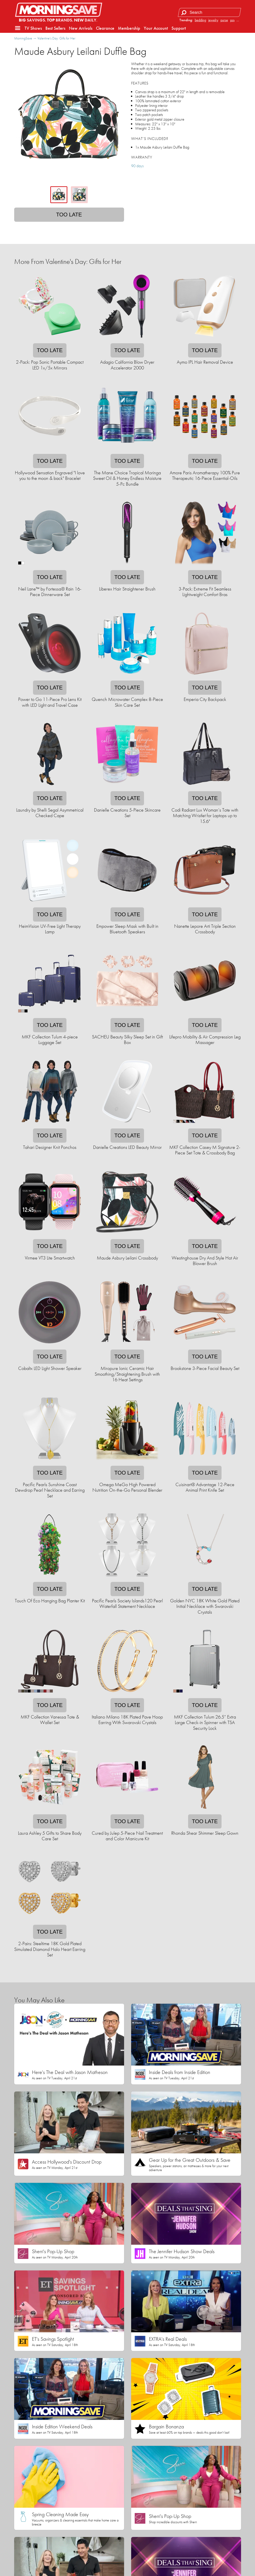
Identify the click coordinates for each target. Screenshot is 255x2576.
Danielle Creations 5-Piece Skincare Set (127, 813)
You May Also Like (39, 2000)
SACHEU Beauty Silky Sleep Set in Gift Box (127, 1040)
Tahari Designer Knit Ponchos (49, 1147)
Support (178, 28)
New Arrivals (80, 28)
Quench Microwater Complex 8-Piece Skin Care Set (127, 702)
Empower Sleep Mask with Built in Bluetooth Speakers (127, 929)
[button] (17, 28)
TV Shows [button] (33, 28)
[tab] (58, 194)
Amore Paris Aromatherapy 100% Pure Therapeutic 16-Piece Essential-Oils (205, 475)
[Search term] (210, 12)
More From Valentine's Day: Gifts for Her (67, 261)
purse (224, 20)
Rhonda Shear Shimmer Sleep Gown (204, 1833)
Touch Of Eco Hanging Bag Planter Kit (50, 1600)
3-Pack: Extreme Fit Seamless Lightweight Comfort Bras (205, 592)
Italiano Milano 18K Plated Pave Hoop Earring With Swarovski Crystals (127, 1720)
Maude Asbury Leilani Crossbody (127, 1258)
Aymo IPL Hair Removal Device (205, 362)
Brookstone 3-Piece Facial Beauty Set (205, 1368)
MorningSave (23, 38)
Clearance (105, 28)
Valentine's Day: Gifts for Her (56, 38)
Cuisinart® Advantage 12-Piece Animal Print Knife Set (204, 1487)
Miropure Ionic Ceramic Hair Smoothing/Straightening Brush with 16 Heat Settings (127, 1374)
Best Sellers (55, 28)
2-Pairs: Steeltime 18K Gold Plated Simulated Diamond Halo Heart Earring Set (49, 1949)
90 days (137, 165)
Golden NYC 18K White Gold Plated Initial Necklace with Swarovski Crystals (204, 1606)
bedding (200, 20)
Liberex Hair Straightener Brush (127, 589)
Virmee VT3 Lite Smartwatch (50, 1258)
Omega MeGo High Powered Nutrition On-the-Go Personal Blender (127, 1487)
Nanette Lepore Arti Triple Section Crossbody (205, 929)
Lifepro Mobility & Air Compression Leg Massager (205, 1040)
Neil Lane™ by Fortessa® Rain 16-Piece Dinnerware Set (50, 592)
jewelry (213, 20)
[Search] (183, 12)
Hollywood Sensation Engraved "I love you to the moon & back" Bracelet (50, 475)
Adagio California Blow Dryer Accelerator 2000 (127, 365)
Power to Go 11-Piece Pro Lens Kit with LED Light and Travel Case (50, 702)
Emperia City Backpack (205, 699)
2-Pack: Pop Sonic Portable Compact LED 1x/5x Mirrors (50, 365)
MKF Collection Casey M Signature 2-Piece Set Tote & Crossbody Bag (204, 1150)
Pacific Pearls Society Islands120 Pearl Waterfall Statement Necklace (127, 1603)
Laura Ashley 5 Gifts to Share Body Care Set (50, 1836)
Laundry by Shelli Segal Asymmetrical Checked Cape (50, 813)
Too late (69, 215)
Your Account (156, 28)
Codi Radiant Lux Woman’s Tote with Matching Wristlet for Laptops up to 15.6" (204, 815)
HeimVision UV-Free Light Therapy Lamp (50, 929)
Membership (129, 28)
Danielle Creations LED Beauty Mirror (127, 1147)
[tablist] (69, 194)
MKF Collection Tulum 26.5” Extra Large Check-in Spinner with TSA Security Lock (205, 1722)
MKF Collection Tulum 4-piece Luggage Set (50, 1040)
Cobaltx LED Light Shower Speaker (50, 1368)
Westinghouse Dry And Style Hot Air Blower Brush (205, 1261)
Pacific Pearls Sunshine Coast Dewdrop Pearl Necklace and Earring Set (50, 1490)
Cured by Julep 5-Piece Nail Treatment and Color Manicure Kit (127, 1836)
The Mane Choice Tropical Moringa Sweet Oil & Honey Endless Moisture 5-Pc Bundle (127, 478)
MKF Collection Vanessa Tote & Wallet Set (50, 1720)
